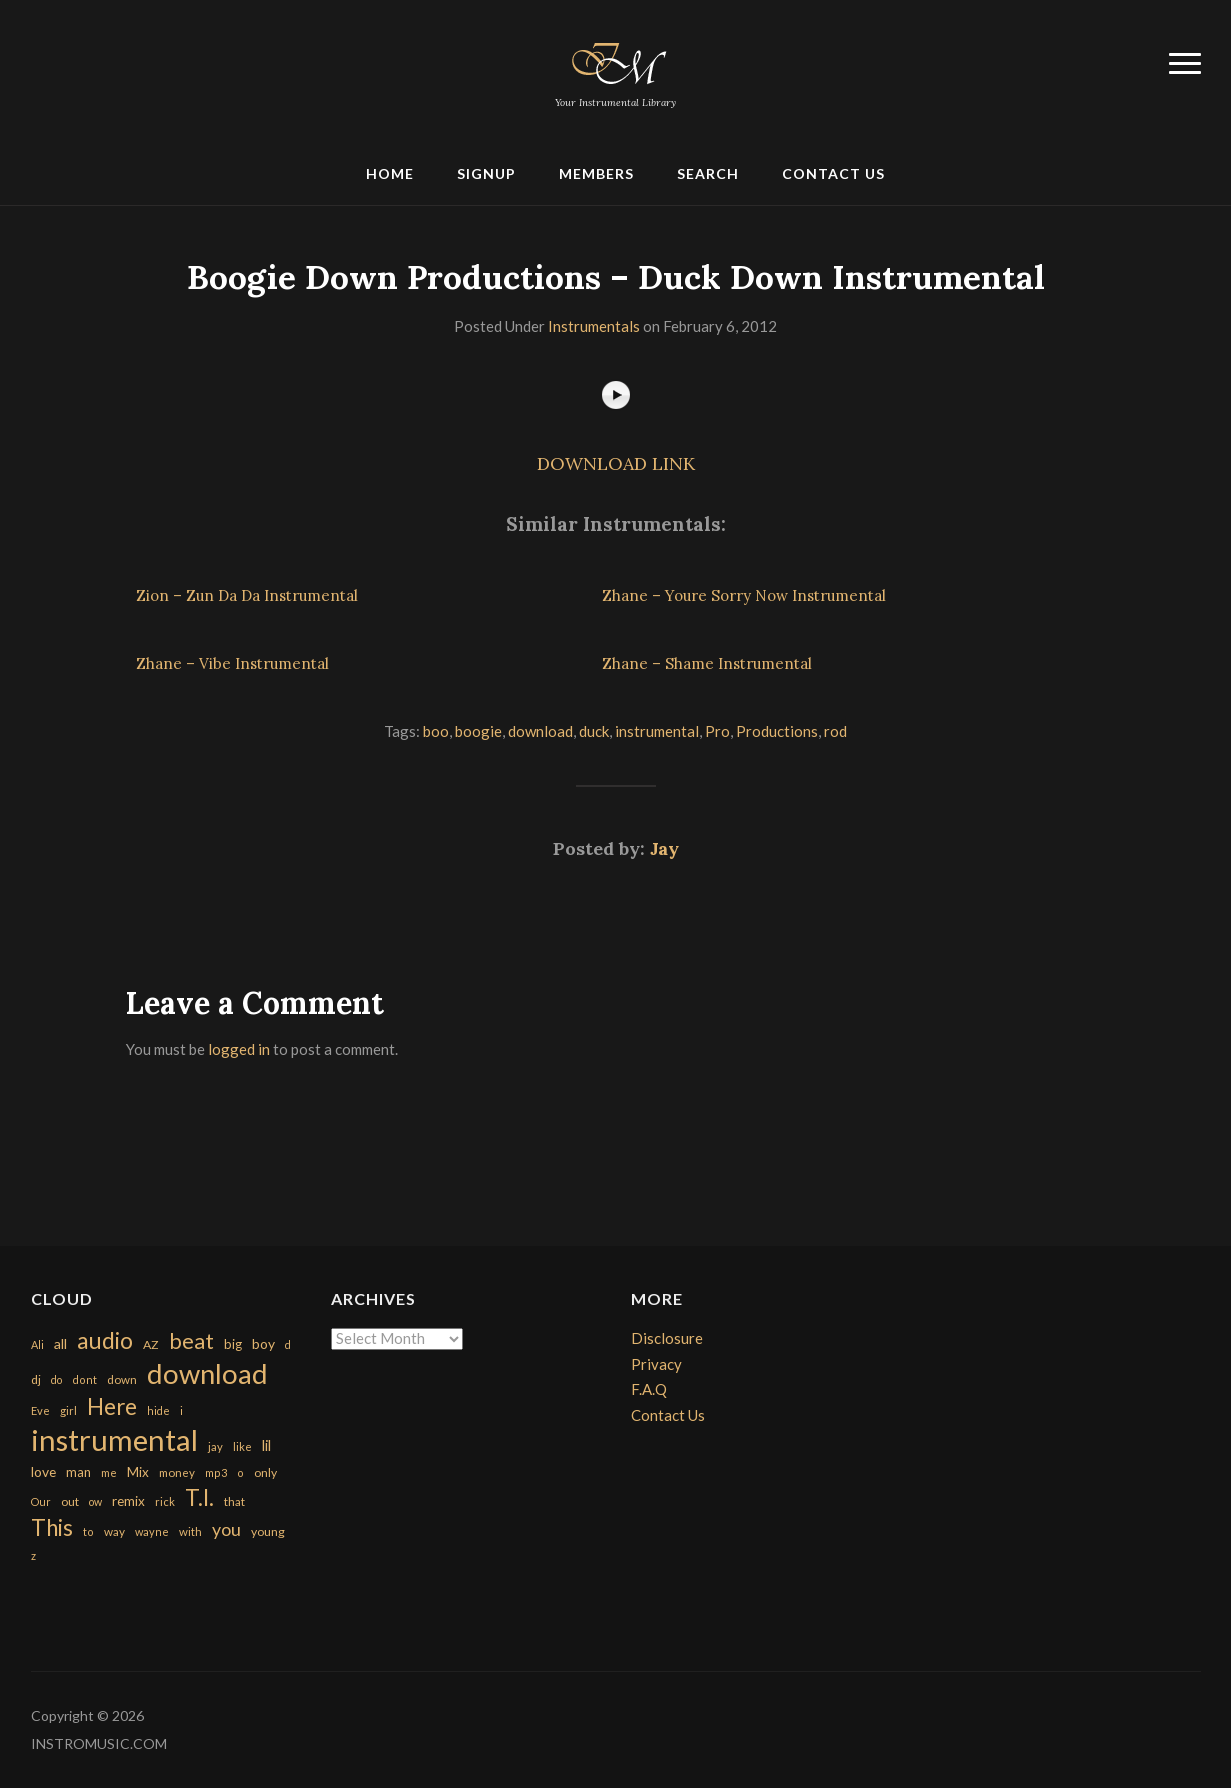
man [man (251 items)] (78, 1472)
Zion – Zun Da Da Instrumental (247, 595)
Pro (717, 731)
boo (436, 731)
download (540, 731)
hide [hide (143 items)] (158, 1410)
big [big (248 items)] (233, 1344)
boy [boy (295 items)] (263, 1343)
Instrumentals (594, 326)
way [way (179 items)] (114, 1531)
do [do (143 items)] (56, 1379)
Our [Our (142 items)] (41, 1501)
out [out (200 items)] (70, 1501)
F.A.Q (649, 1389)
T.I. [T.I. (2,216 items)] (199, 1497)
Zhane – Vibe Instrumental (232, 663)
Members (596, 173)
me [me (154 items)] (109, 1472)
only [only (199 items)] (265, 1472)
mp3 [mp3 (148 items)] (216, 1472)
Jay (664, 848)
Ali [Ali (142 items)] (37, 1344)
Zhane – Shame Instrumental (707, 663)
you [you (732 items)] (226, 1529)
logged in (239, 1049)
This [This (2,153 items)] (52, 1527)
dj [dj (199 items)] (36, 1379)
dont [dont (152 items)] (84, 1379)
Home (390, 173)
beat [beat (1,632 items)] (191, 1341)
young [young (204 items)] (268, 1531)
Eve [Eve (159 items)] (40, 1410)
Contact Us (833, 173)
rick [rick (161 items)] (165, 1501)
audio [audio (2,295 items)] (105, 1340)
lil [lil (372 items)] (266, 1445)
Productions (777, 731)
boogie (478, 731)
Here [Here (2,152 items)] (112, 1406)
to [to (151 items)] (88, 1531)
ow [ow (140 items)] (95, 1501)
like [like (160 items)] (242, 1446)
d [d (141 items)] (288, 1344)
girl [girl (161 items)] (68, 1410)
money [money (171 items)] (177, 1472)
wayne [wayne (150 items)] (152, 1531)
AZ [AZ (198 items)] (151, 1344)
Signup (486, 173)
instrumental (657, 731)
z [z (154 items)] (33, 1555)
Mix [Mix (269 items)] (138, 1472)
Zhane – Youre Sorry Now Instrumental (744, 595)
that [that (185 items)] (234, 1501)
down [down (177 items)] (122, 1379)
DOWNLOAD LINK (616, 463)
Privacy (656, 1364)
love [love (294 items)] (43, 1471)
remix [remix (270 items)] (128, 1501)
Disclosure (667, 1338)
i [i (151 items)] (181, 1410)
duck (594, 731)
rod (835, 731)
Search (708, 173)
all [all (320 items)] (60, 1343)
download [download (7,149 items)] (207, 1373)
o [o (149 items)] (240, 1472)
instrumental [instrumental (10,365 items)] (114, 1439)
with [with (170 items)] (190, 1531)
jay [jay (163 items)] (215, 1446)
